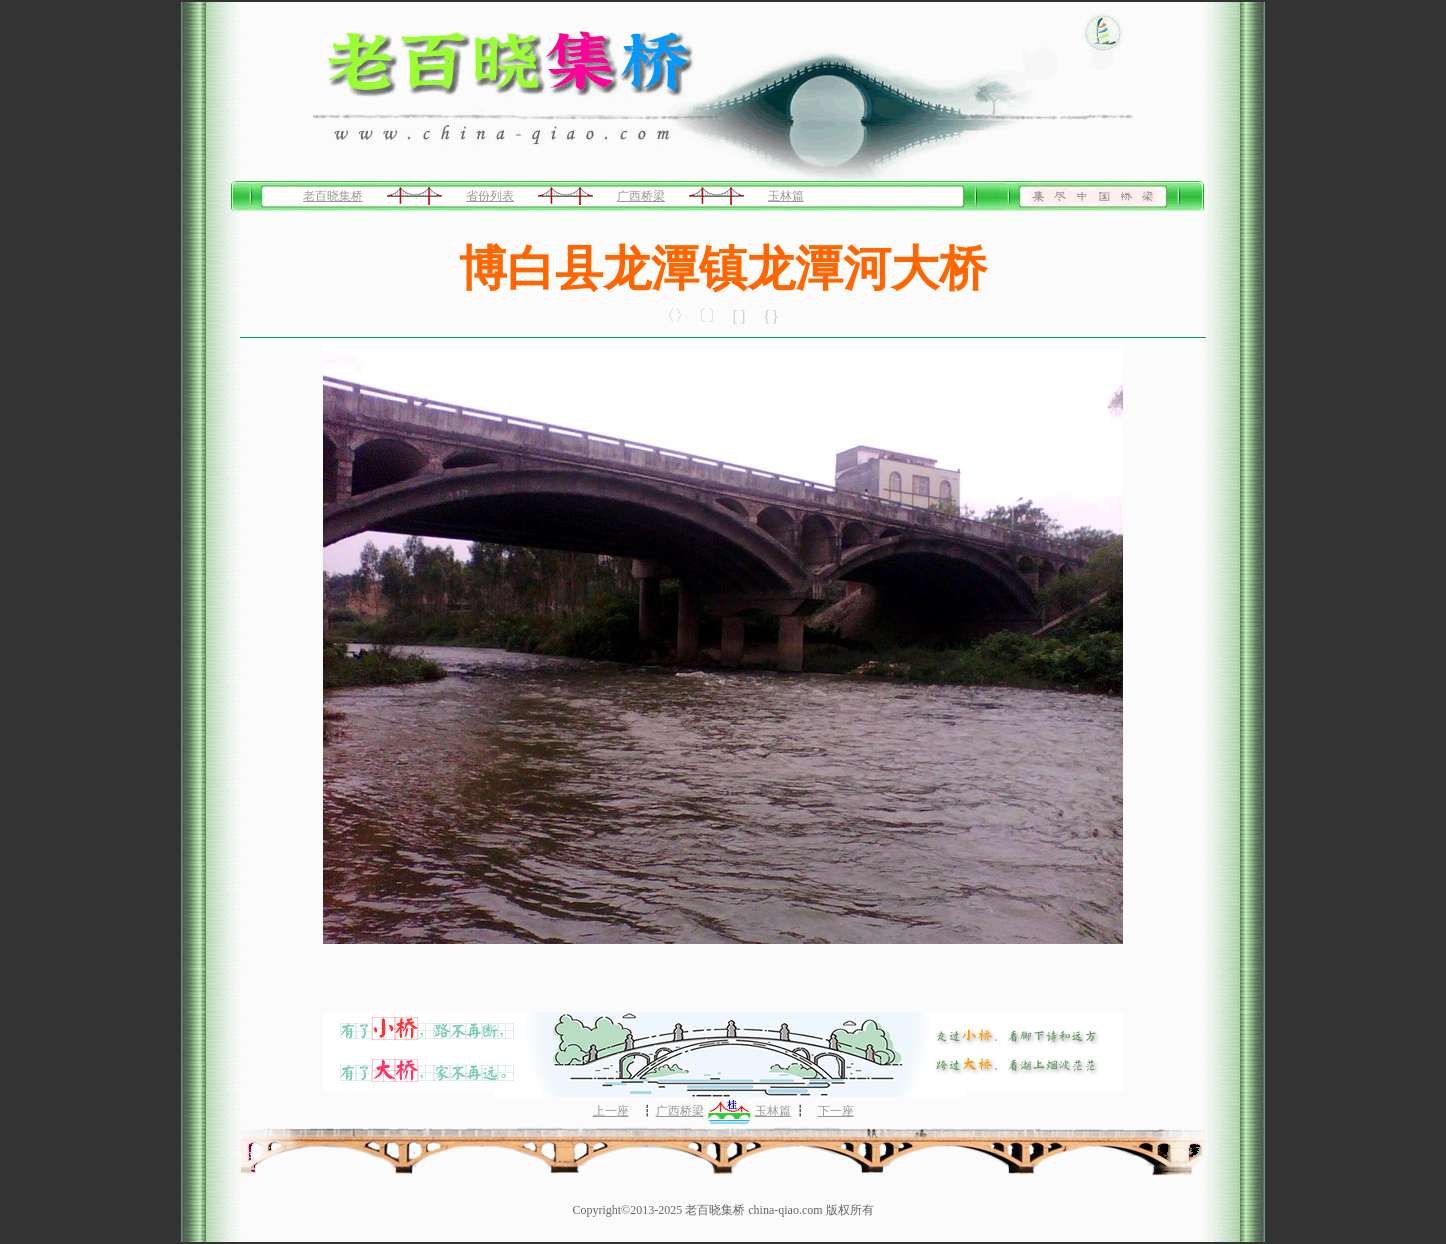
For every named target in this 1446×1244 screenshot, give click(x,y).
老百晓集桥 (333, 196)
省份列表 (490, 196)
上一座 (611, 1111)
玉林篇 (786, 196)
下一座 (836, 1111)
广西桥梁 (641, 196)
